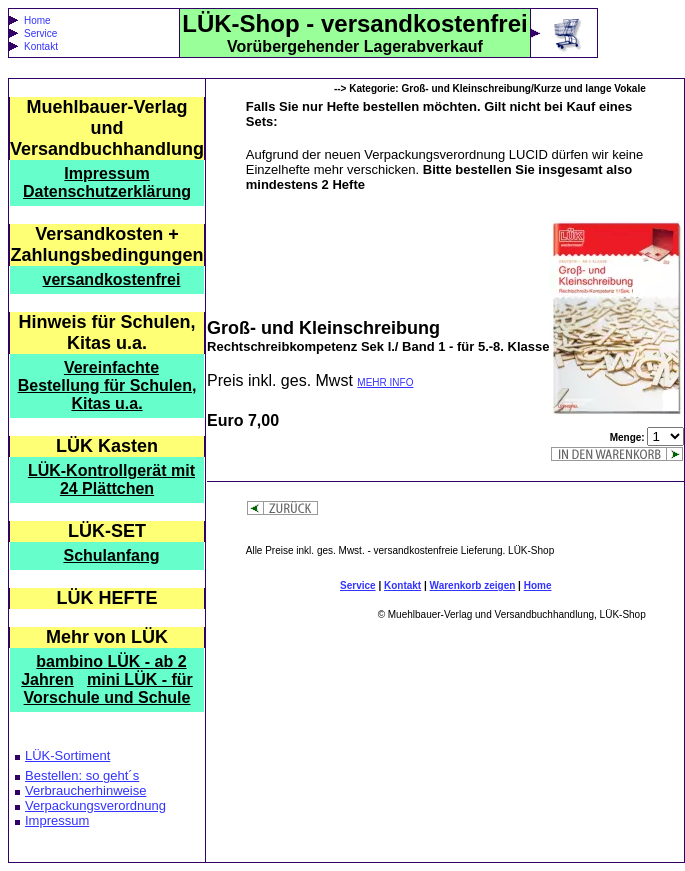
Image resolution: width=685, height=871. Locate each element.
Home (37, 20)
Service (40, 33)
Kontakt (41, 46)
